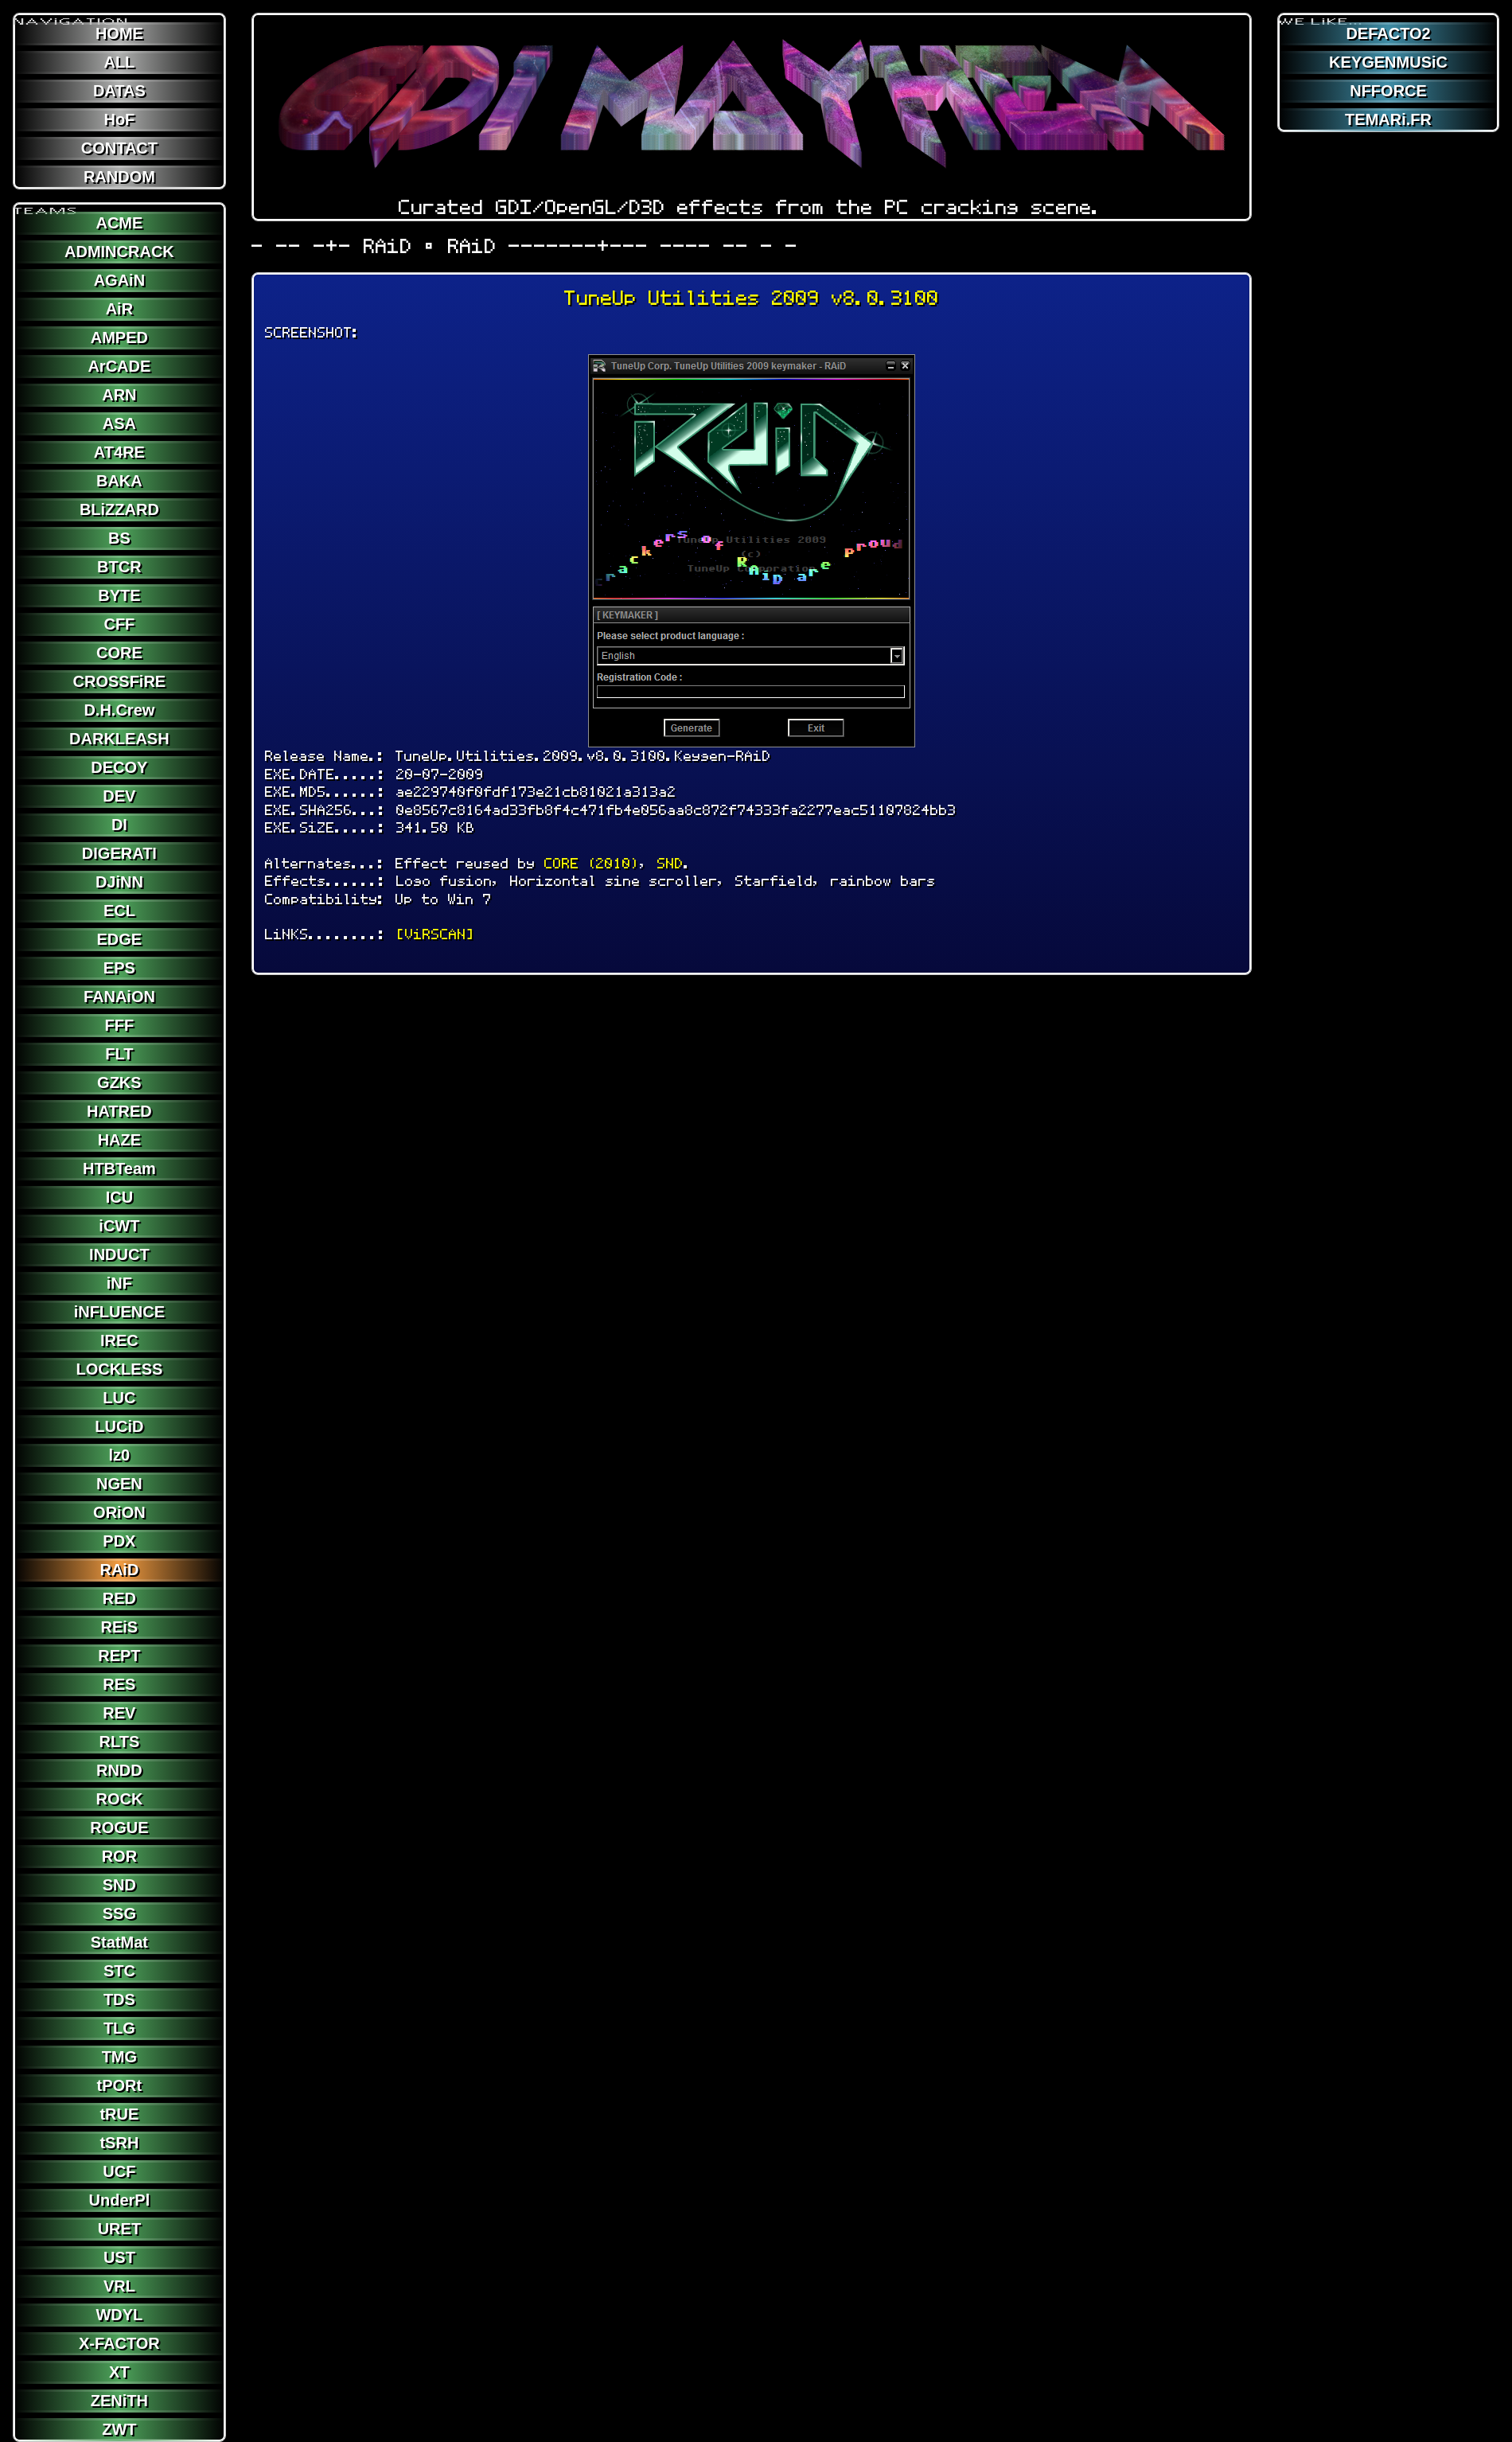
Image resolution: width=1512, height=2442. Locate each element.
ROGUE (119, 1827)
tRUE (118, 2114)
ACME (118, 223)
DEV (119, 796)
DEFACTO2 (1388, 33)
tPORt (119, 2085)
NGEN (119, 1483)
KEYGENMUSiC (1388, 62)
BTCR (119, 566)
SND (119, 1885)
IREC (119, 1340)
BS (119, 538)
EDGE (119, 939)
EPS (119, 968)
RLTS (119, 1741)
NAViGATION (72, 15)
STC (119, 1971)
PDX (119, 1541)
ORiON (119, 1512)
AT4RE (119, 452)
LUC (119, 1397)
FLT (119, 1054)
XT (119, 2372)
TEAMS (46, 204)
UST (119, 2257)
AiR (119, 309)
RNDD (119, 1770)
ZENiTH (119, 2400)
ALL (118, 62)
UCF (119, 2171)
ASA (119, 423)
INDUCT (119, 1254)
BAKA (119, 481)
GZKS (119, 1082)
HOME (119, 33)
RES (119, 1684)
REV (119, 1713)
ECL (119, 910)
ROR (119, 1856)
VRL (119, 2286)
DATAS (119, 90)
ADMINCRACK (119, 251)
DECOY (119, 767)
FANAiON (119, 996)
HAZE (119, 1140)
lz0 (120, 1455)
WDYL (118, 2314)
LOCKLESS (119, 1369)
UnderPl (119, 2200)
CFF (118, 624)
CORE (119, 652)
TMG (119, 2057)
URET (119, 2228)
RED (119, 1598)
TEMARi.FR (1388, 119)
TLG (119, 2028)
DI (119, 824)
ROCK (118, 1799)
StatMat (119, 1942)
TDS (119, 1999)
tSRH (118, 2142)
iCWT (119, 1226)
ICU (119, 1197)
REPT (119, 1655)
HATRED (119, 1111)
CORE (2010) (592, 863)
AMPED (119, 337)
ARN (119, 395)
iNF (119, 1283)
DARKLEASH (119, 738)
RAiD (118, 1569)
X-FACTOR (119, 2343)
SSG (119, 1913)
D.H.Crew (119, 710)
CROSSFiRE (119, 681)
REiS (119, 1627)
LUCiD (119, 1426)
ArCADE (119, 366)
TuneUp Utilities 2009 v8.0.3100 (751, 298)
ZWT (119, 2429)
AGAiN (119, 280)
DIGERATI (119, 853)
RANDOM (119, 176)
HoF (118, 119)
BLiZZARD (119, 509)
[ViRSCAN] (435, 934)
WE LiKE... (1321, 15)
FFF (119, 1025)
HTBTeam (119, 1168)
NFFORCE (1388, 90)
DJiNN (119, 882)
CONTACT (119, 148)
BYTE (119, 595)
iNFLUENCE (119, 1311)
